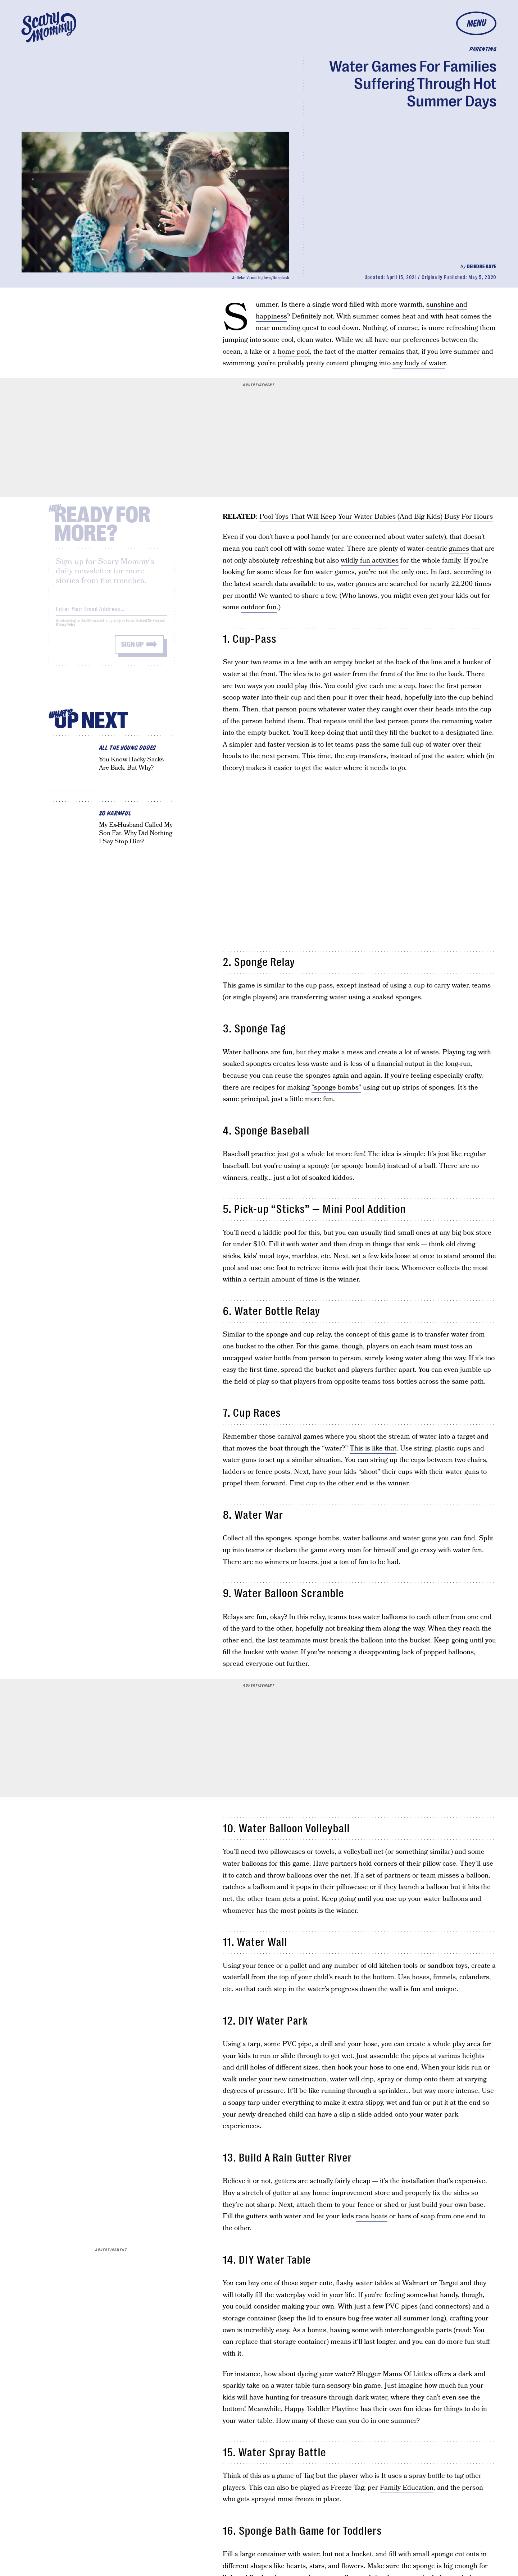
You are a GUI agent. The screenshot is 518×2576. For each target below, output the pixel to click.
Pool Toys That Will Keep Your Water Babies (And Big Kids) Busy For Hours (376, 517)
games (459, 549)
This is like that (373, 1448)
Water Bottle (263, 1311)
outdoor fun (259, 607)
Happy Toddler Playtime (322, 2409)
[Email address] (111, 613)
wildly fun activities (370, 560)
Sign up (132, 650)
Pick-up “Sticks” (271, 1209)
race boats (371, 2216)
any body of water (418, 363)
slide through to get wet (317, 2056)
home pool (294, 352)
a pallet (296, 1966)
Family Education (406, 2488)
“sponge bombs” (336, 1087)
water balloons (445, 1899)
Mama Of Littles (407, 2374)
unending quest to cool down (315, 328)
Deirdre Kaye (481, 266)
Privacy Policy (66, 630)
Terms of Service (147, 626)
